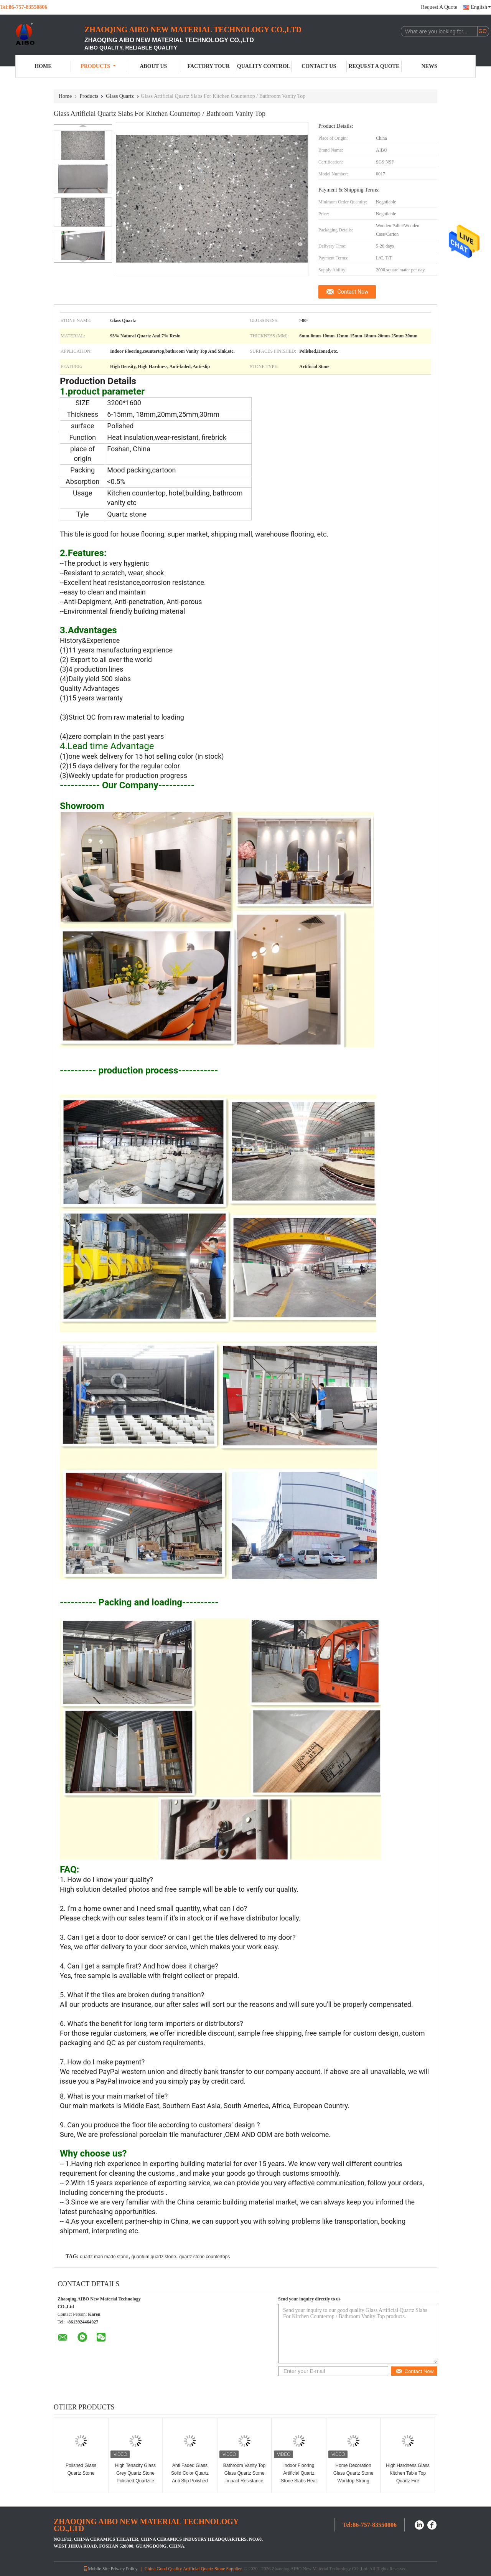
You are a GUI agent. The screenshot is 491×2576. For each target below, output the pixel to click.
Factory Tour (208, 66)
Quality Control (263, 66)
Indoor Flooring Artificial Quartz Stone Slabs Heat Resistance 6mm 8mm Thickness (298, 2481)
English (481, 7)
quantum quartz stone (154, 2256)
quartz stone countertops (204, 2256)
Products (98, 66)
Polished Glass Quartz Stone (81, 2469)
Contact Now (353, 292)
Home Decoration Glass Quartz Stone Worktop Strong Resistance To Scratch (353, 2481)
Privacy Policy (124, 2568)
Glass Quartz (120, 96)
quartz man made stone (104, 2256)
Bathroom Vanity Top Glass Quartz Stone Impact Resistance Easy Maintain (244, 2477)
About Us (153, 66)
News (429, 66)
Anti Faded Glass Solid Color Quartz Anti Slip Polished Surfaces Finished (190, 2477)
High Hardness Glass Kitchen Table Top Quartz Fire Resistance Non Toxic (408, 2477)
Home (43, 66)
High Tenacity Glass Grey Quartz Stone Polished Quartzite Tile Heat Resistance (135, 2477)
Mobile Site (96, 2568)
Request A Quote (439, 7)
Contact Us (319, 66)
